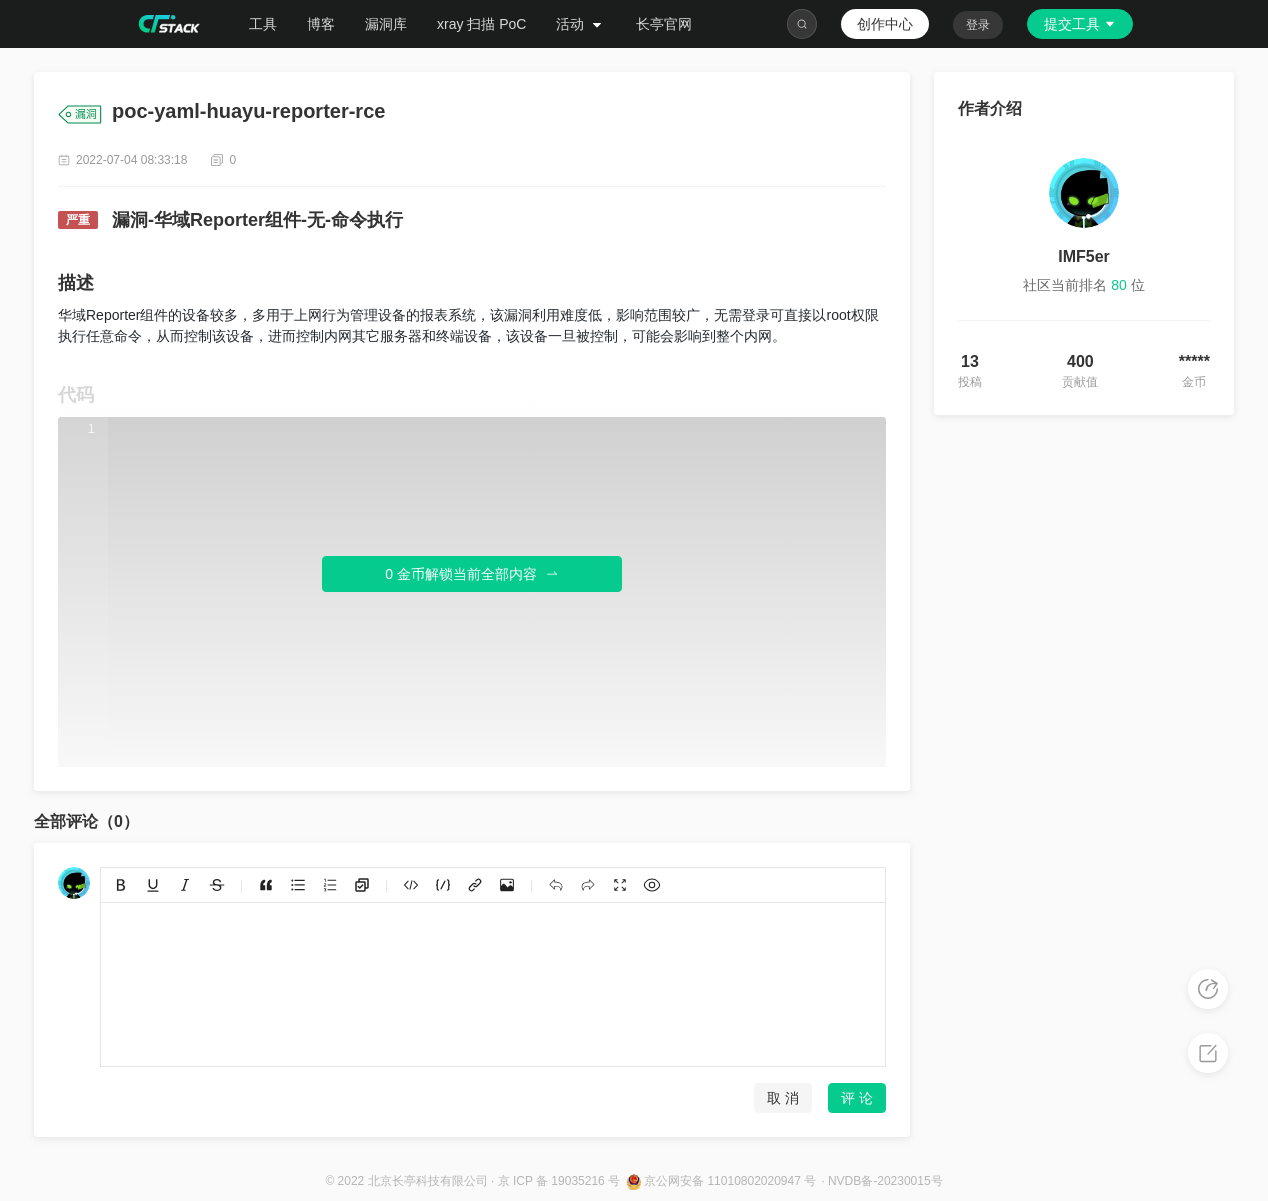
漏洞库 (386, 24)
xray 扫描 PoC (481, 24)
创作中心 (885, 24)
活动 (581, 24)
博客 (321, 24)
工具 (263, 24)
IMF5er (1084, 256)
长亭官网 (664, 24)
